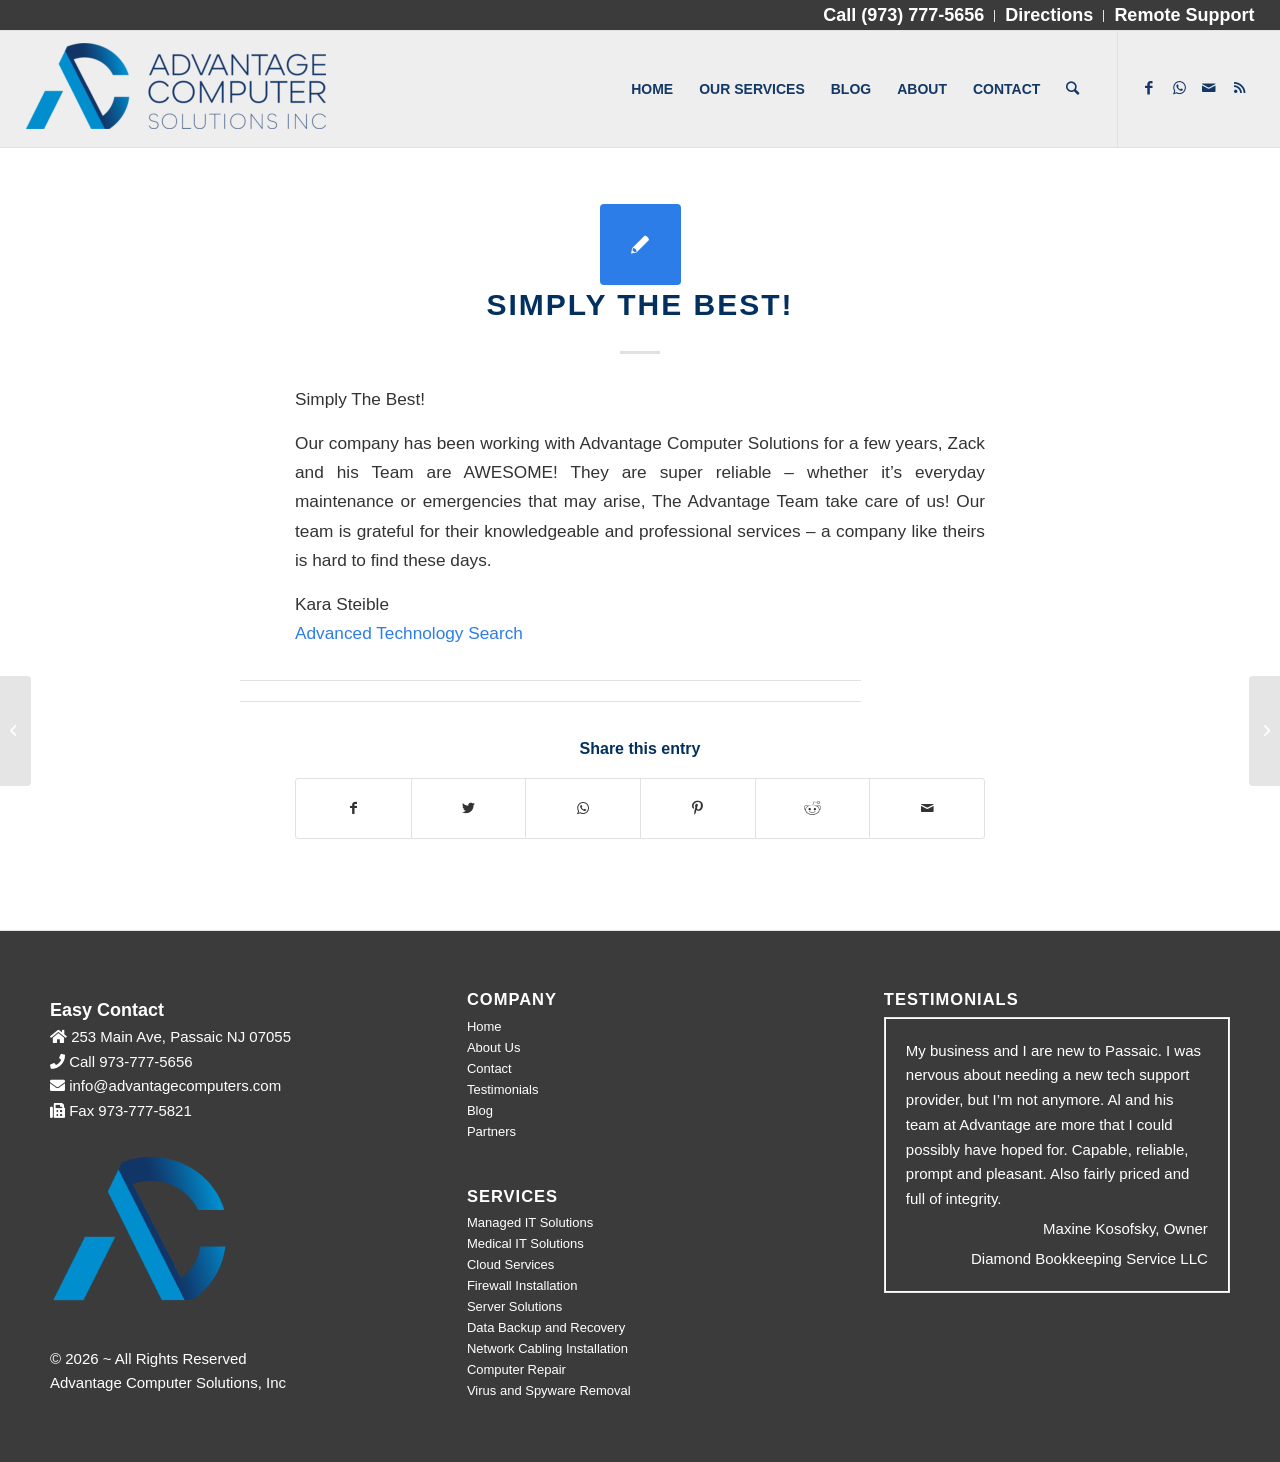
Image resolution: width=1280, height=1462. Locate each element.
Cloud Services (510, 1264)
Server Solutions (514, 1306)
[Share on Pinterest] (698, 808)
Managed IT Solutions (530, 1222)
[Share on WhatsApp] (583, 808)
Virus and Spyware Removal (549, 1390)
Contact (489, 1068)
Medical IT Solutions (525, 1243)
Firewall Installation (522, 1285)
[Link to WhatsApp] (1179, 88)
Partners (491, 1131)
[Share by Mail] (927, 808)
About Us (493, 1047)
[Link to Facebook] (1149, 88)
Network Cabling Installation (547, 1348)
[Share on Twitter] (469, 808)
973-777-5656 (145, 1061)
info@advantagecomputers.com (175, 1085)
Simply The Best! (639, 304)
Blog (480, 1110)
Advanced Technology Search (409, 633)
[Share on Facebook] (353, 808)
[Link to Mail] (1209, 88)
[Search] (1072, 89)
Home (484, 1026)
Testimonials (503, 1089)
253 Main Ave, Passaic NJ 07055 (179, 1036)
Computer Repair (516, 1369)
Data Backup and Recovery (546, 1327)
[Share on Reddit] (813, 808)
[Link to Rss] (1239, 88)
